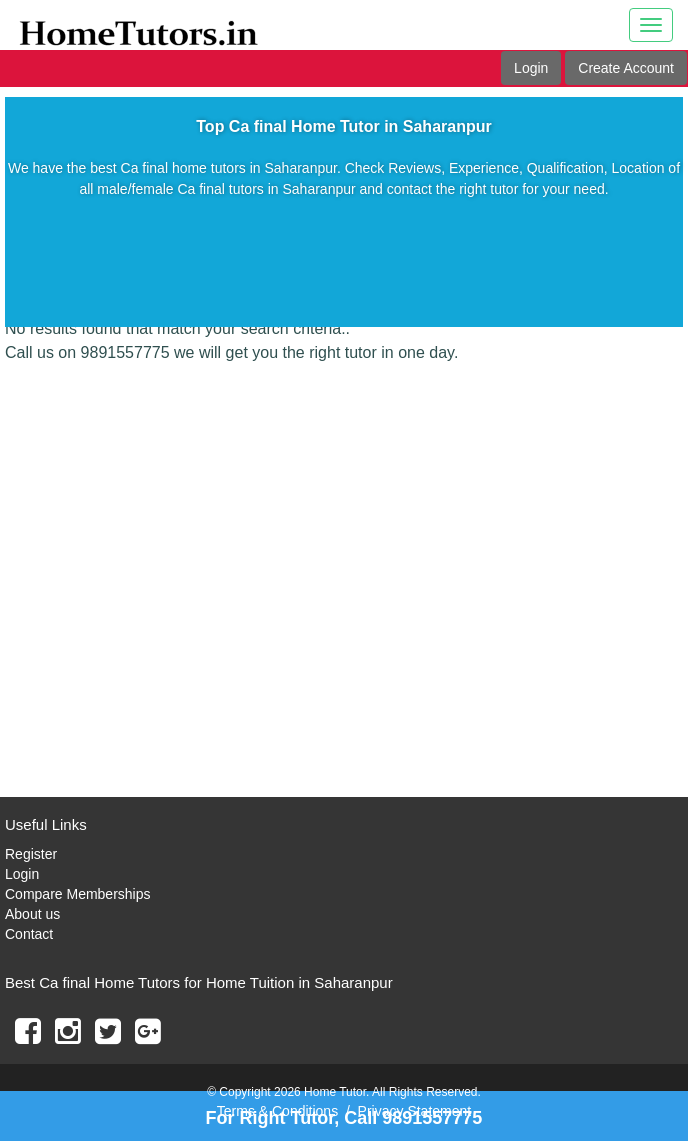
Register (31, 854)
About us (32, 914)
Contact (29, 934)
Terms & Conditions (277, 1111)
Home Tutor (335, 1092)
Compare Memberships (78, 894)
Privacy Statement (415, 1111)
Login (531, 68)
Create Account (626, 68)
